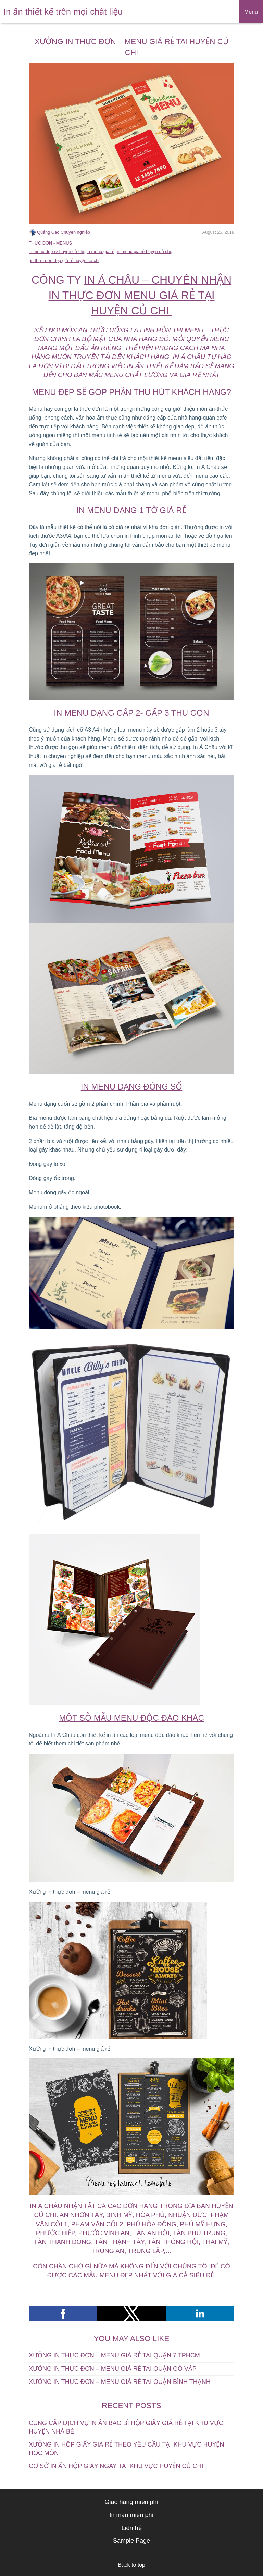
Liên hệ (131, 2528)
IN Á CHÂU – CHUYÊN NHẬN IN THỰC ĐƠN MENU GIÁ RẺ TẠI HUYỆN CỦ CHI (139, 295)
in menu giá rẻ (100, 251)
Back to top (131, 2565)
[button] (63, 2313)
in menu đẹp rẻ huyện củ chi (56, 251)
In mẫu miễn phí (131, 2515)
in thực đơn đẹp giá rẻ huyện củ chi (64, 260)
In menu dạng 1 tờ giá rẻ (131, 510)
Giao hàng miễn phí (131, 2502)
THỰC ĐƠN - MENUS (50, 243)
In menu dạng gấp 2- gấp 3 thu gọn (131, 713)
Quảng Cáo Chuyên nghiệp (63, 232)
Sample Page (131, 2540)
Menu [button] (251, 12)
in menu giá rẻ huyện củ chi (144, 251)
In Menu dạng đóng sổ (132, 1086)
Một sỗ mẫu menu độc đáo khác (131, 1717)
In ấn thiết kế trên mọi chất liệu (63, 11)
